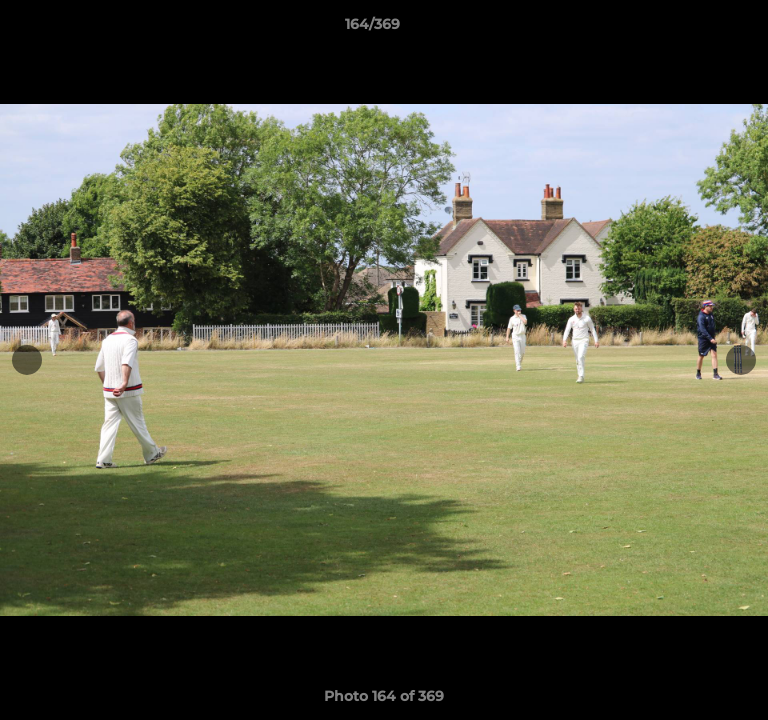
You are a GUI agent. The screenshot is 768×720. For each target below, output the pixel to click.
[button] (696, 29)
